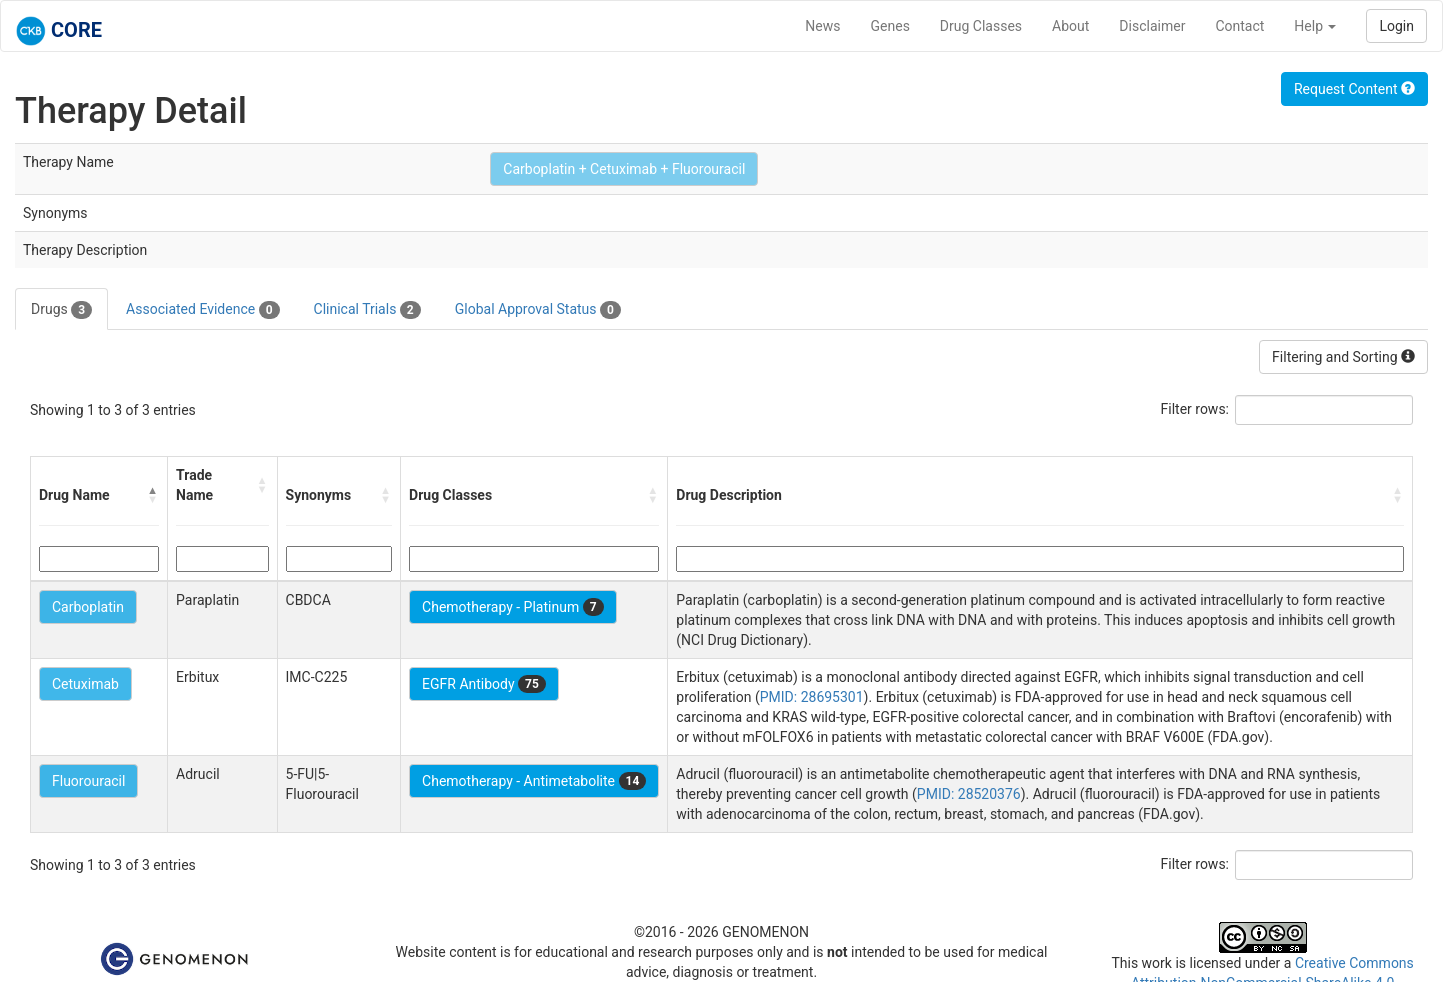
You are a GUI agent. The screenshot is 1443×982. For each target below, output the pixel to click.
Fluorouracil (88, 781)
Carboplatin (88, 607)
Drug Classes (981, 26)
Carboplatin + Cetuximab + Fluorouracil (624, 169)
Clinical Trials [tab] (367, 310)
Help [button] (1315, 26)
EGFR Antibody (484, 684)
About (1070, 26)
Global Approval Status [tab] (538, 310)
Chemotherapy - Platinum (512, 607)
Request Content (1354, 89)
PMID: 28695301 (812, 697)
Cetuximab (85, 684)
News (822, 26)
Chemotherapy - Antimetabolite (534, 781)
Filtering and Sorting (1343, 357)
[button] (153, 495)
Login (1396, 26)
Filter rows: (1195, 409)
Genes (890, 26)
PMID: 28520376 (969, 794)
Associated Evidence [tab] (202, 310)
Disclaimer (1152, 26)
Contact (1239, 26)
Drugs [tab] (61, 310)
